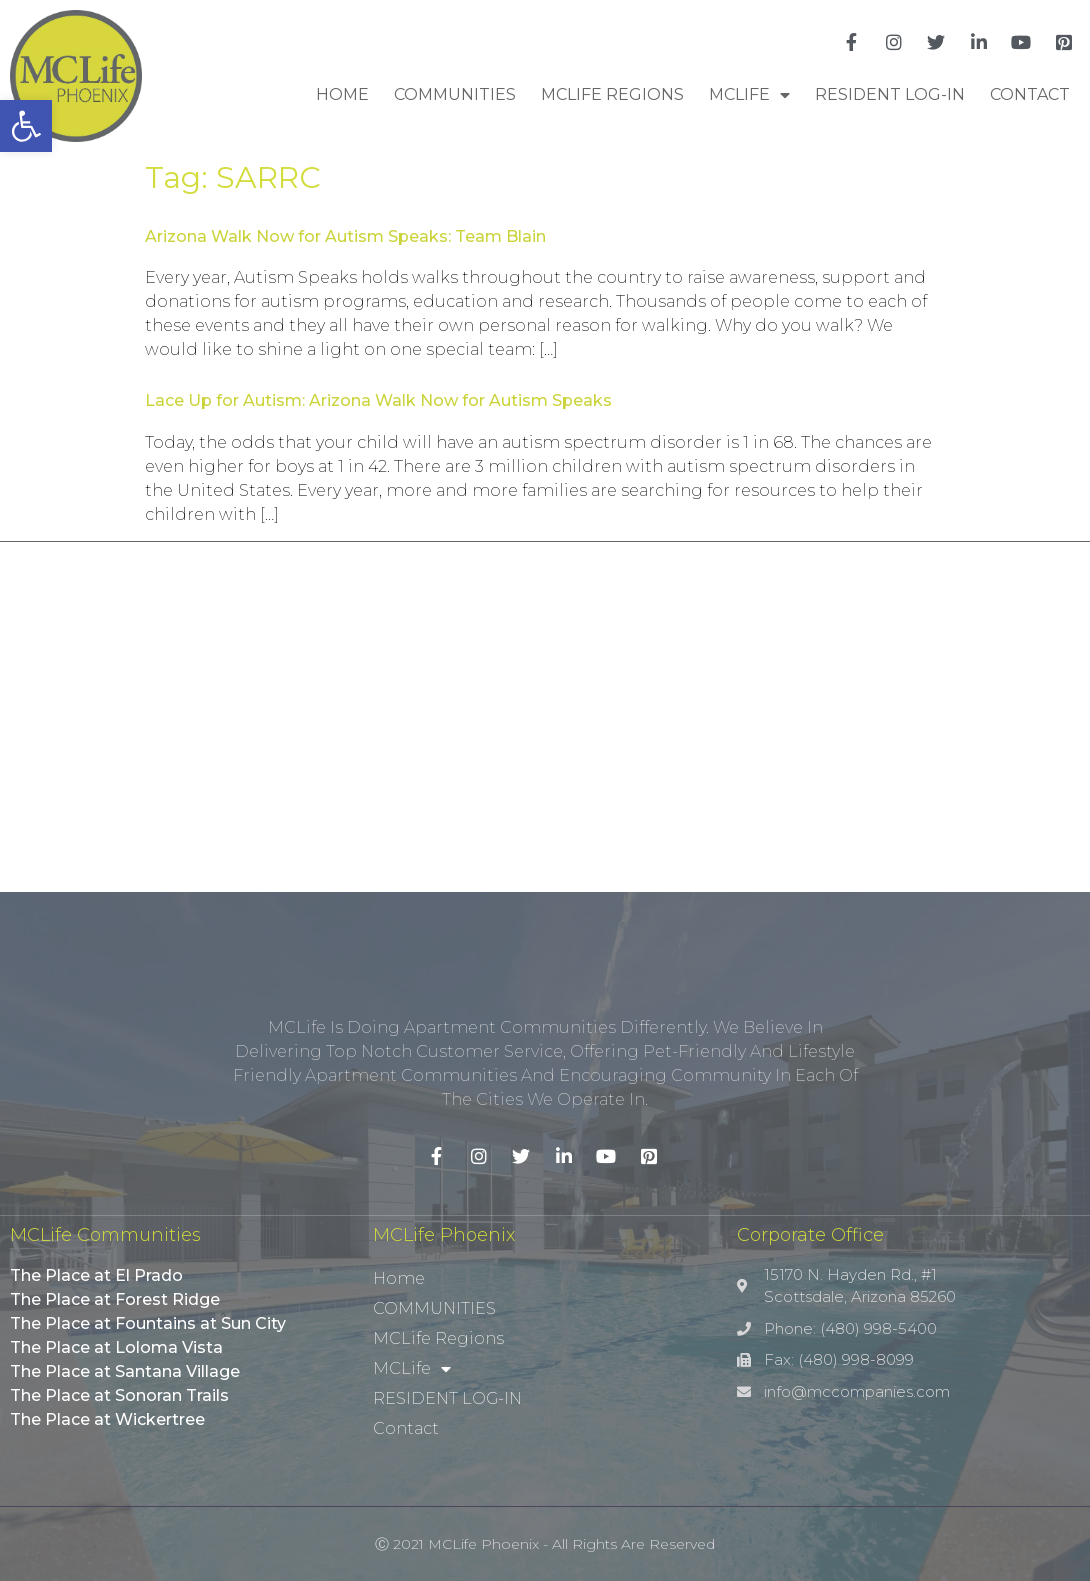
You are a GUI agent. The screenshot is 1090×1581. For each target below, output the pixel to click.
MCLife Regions (612, 94)
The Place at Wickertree (107, 1419)
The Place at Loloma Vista (116, 1347)
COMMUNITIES (455, 94)
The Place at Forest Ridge (115, 1299)
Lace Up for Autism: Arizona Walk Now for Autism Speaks (378, 400)
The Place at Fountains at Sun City (148, 1323)
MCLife (749, 95)
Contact (1030, 94)
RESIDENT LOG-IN (890, 94)
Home (342, 94)
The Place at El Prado (96, 1275)
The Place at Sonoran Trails (119, 1395)
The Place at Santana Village (125, 1371)
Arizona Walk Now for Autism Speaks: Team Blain (345, 236)
